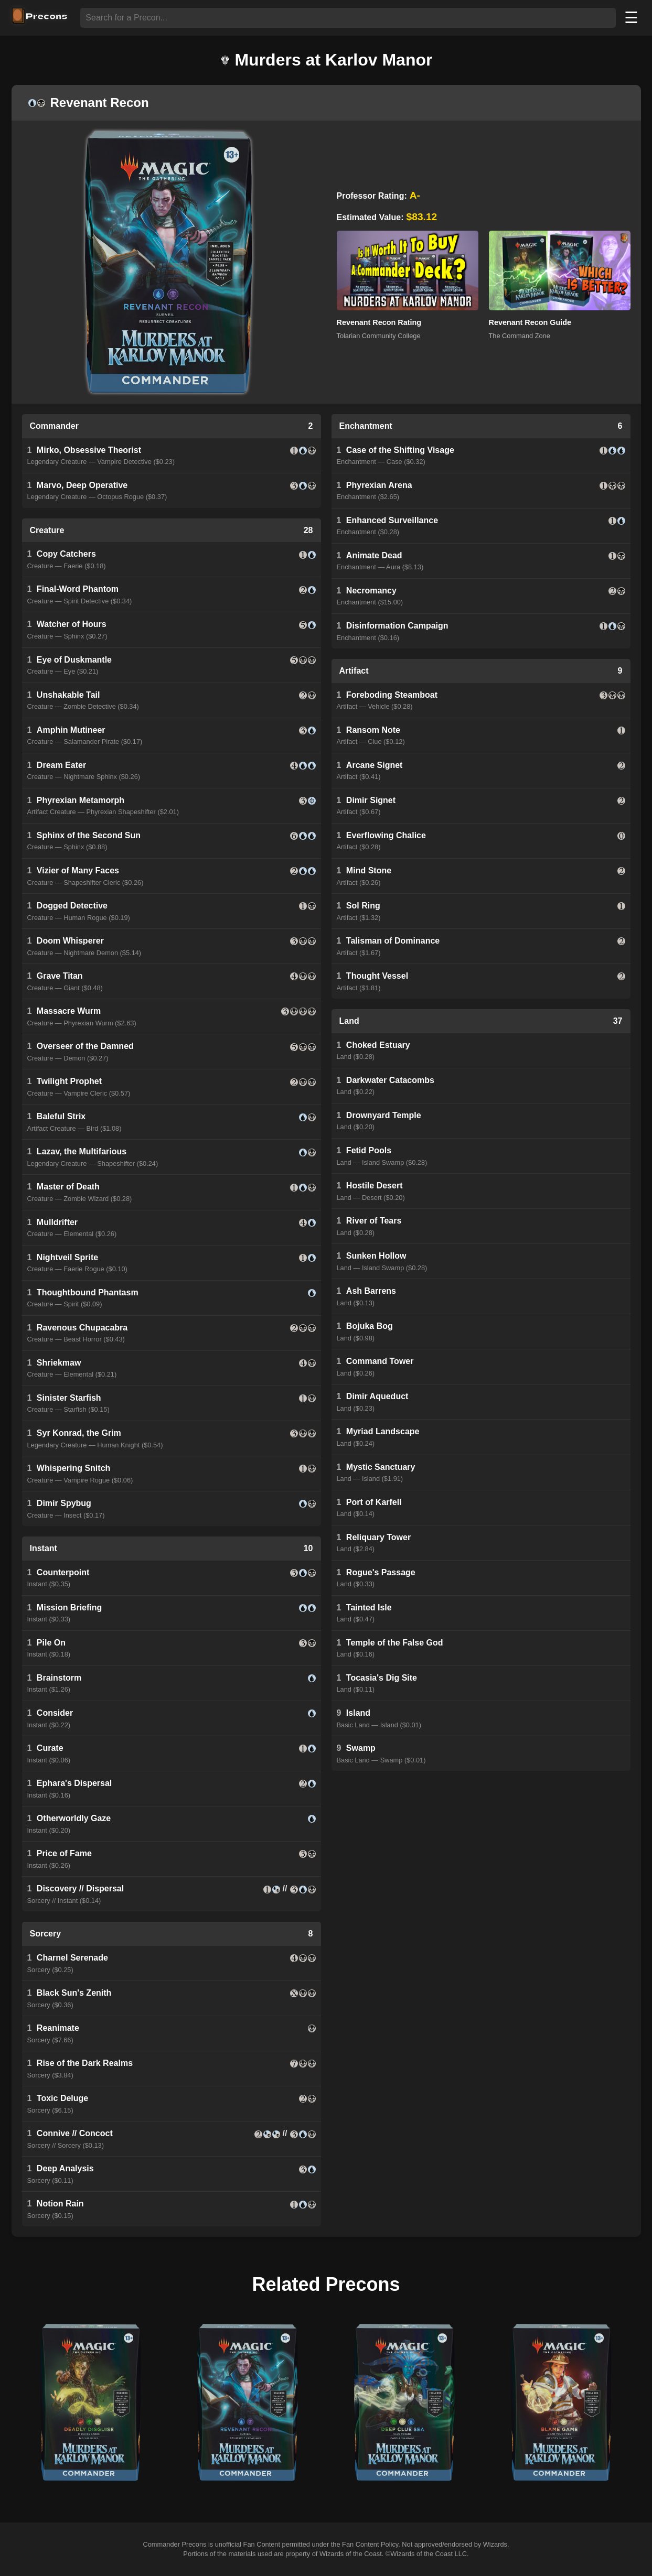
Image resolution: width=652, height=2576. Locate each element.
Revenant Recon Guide (530, 322)
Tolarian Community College (379, 336)
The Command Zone (519, 336)
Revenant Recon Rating (379, 322)
